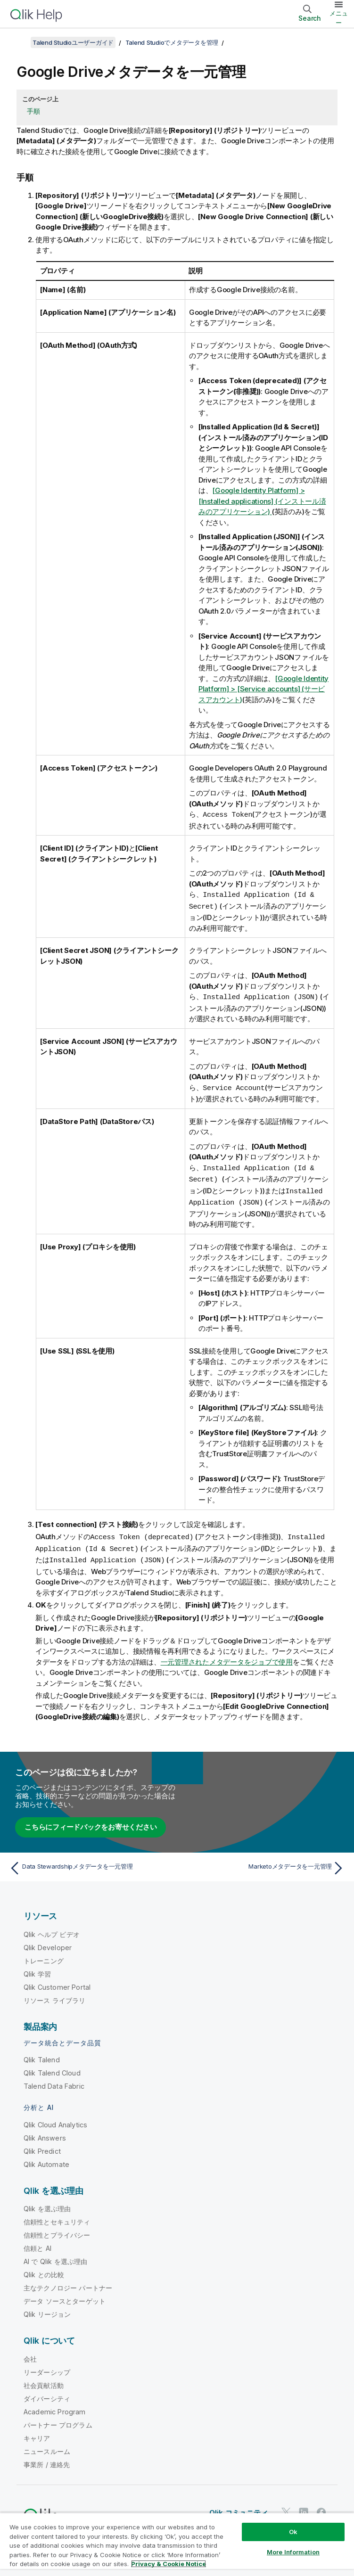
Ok (293, 2531)
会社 (30, 2353)
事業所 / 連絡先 (47, 2459)
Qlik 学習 (37, 1968)
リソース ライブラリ (55, 1995)
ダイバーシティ (47, 2393)
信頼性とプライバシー (57, 2229)
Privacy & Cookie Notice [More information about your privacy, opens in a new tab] (168, 2564)
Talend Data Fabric (54, 2080)
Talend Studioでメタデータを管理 (172, 42)
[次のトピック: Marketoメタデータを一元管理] (264, 1862)
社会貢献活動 (44, 2380)
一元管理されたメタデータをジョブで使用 (227, 1656)
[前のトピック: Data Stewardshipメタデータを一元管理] (90, 1862)
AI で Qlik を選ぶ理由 (55, 2256)
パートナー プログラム (58, 2419)
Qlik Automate (46, 2159)
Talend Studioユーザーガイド (73, 42)
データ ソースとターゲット (65, 2295)
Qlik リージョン (47, 2309)
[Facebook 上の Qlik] (321, 2507)
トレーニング (44, 1955)
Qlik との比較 (44, 2269)
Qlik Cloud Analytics (55, 2119)
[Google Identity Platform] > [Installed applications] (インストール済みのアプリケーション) (262, 501)
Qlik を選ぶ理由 (47, 2203)
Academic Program (55, 2406)
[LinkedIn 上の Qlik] (303, 2507)
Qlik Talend (42, 2054)
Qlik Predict (42, 2145)
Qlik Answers (45, 2132)
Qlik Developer (48, 1942)
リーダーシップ (47, 2367)
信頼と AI (37, 2243)
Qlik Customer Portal (57, 1981)
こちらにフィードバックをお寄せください (90, 1821)
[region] (177, 2544)
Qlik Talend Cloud (52, 2067)
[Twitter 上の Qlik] (286, 2507)
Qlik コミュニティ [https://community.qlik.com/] (238, 2506)
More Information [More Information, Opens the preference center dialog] (293, 2552)
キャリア (37, 2432)
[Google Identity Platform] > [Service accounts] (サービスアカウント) (263, 689)
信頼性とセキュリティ (57, 2216)
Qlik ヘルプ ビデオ (52, 1929)
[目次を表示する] (19, 42)
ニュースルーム (47, 2446)
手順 (33, 111)
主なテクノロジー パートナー (68, 2282)
